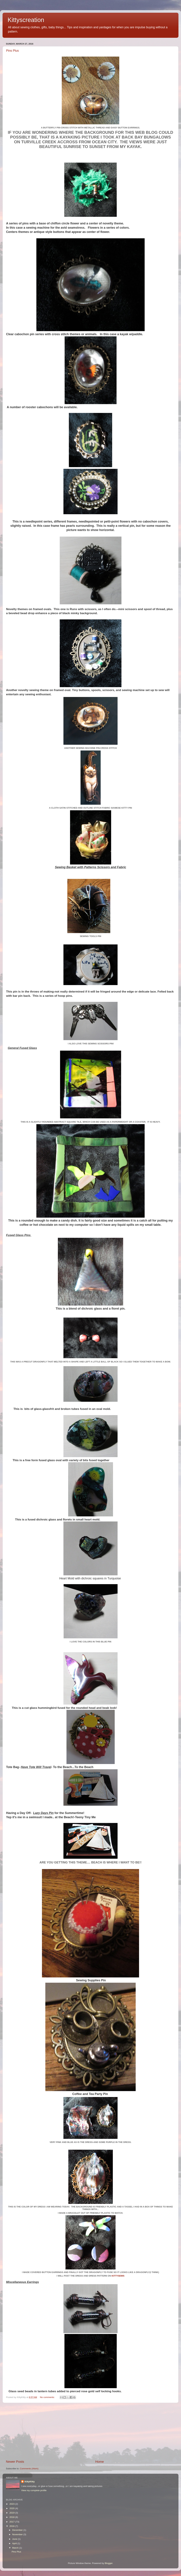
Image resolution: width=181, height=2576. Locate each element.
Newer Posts (15, 2461)
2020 (12, 2508)
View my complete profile (34, 2490)
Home (99, 2461)
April (14, 2543)
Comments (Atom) (29, 2468)
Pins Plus (12, 50)
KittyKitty (30, 2481)
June (15, 2539)
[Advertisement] (90, 2431)
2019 (12, 2512)
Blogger (108, 2563)
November (17, 2534)
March (15, 2548)
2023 (12, 2504)
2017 (12, 2521)
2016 (12, 2526)
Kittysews (118, 2276)
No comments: (47, 2397)
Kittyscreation (26, 19)
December (17, 2530)
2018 (12, 2517)
